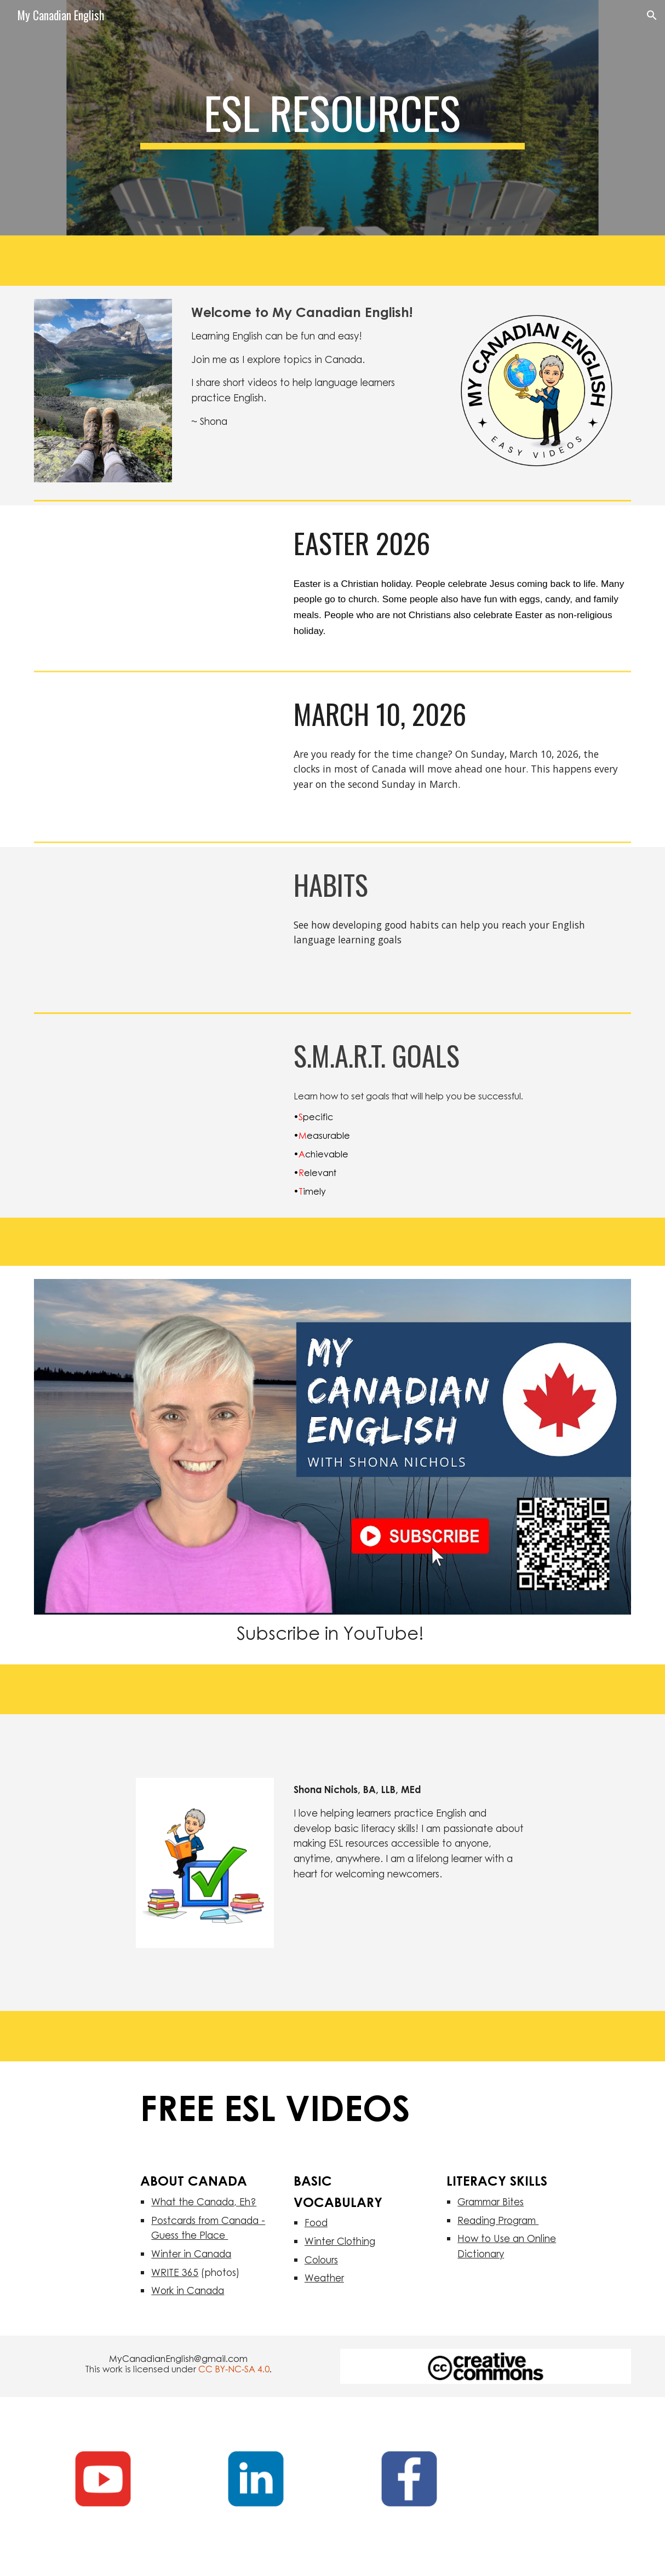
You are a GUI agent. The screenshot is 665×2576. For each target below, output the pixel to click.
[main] (332, 118)
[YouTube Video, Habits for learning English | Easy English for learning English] (154, 927)
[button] (652, 15)
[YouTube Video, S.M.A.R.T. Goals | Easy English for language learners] (154, 1098)
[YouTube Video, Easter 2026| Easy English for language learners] (154, 585)
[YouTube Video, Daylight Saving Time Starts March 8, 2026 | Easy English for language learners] (154, 756)
